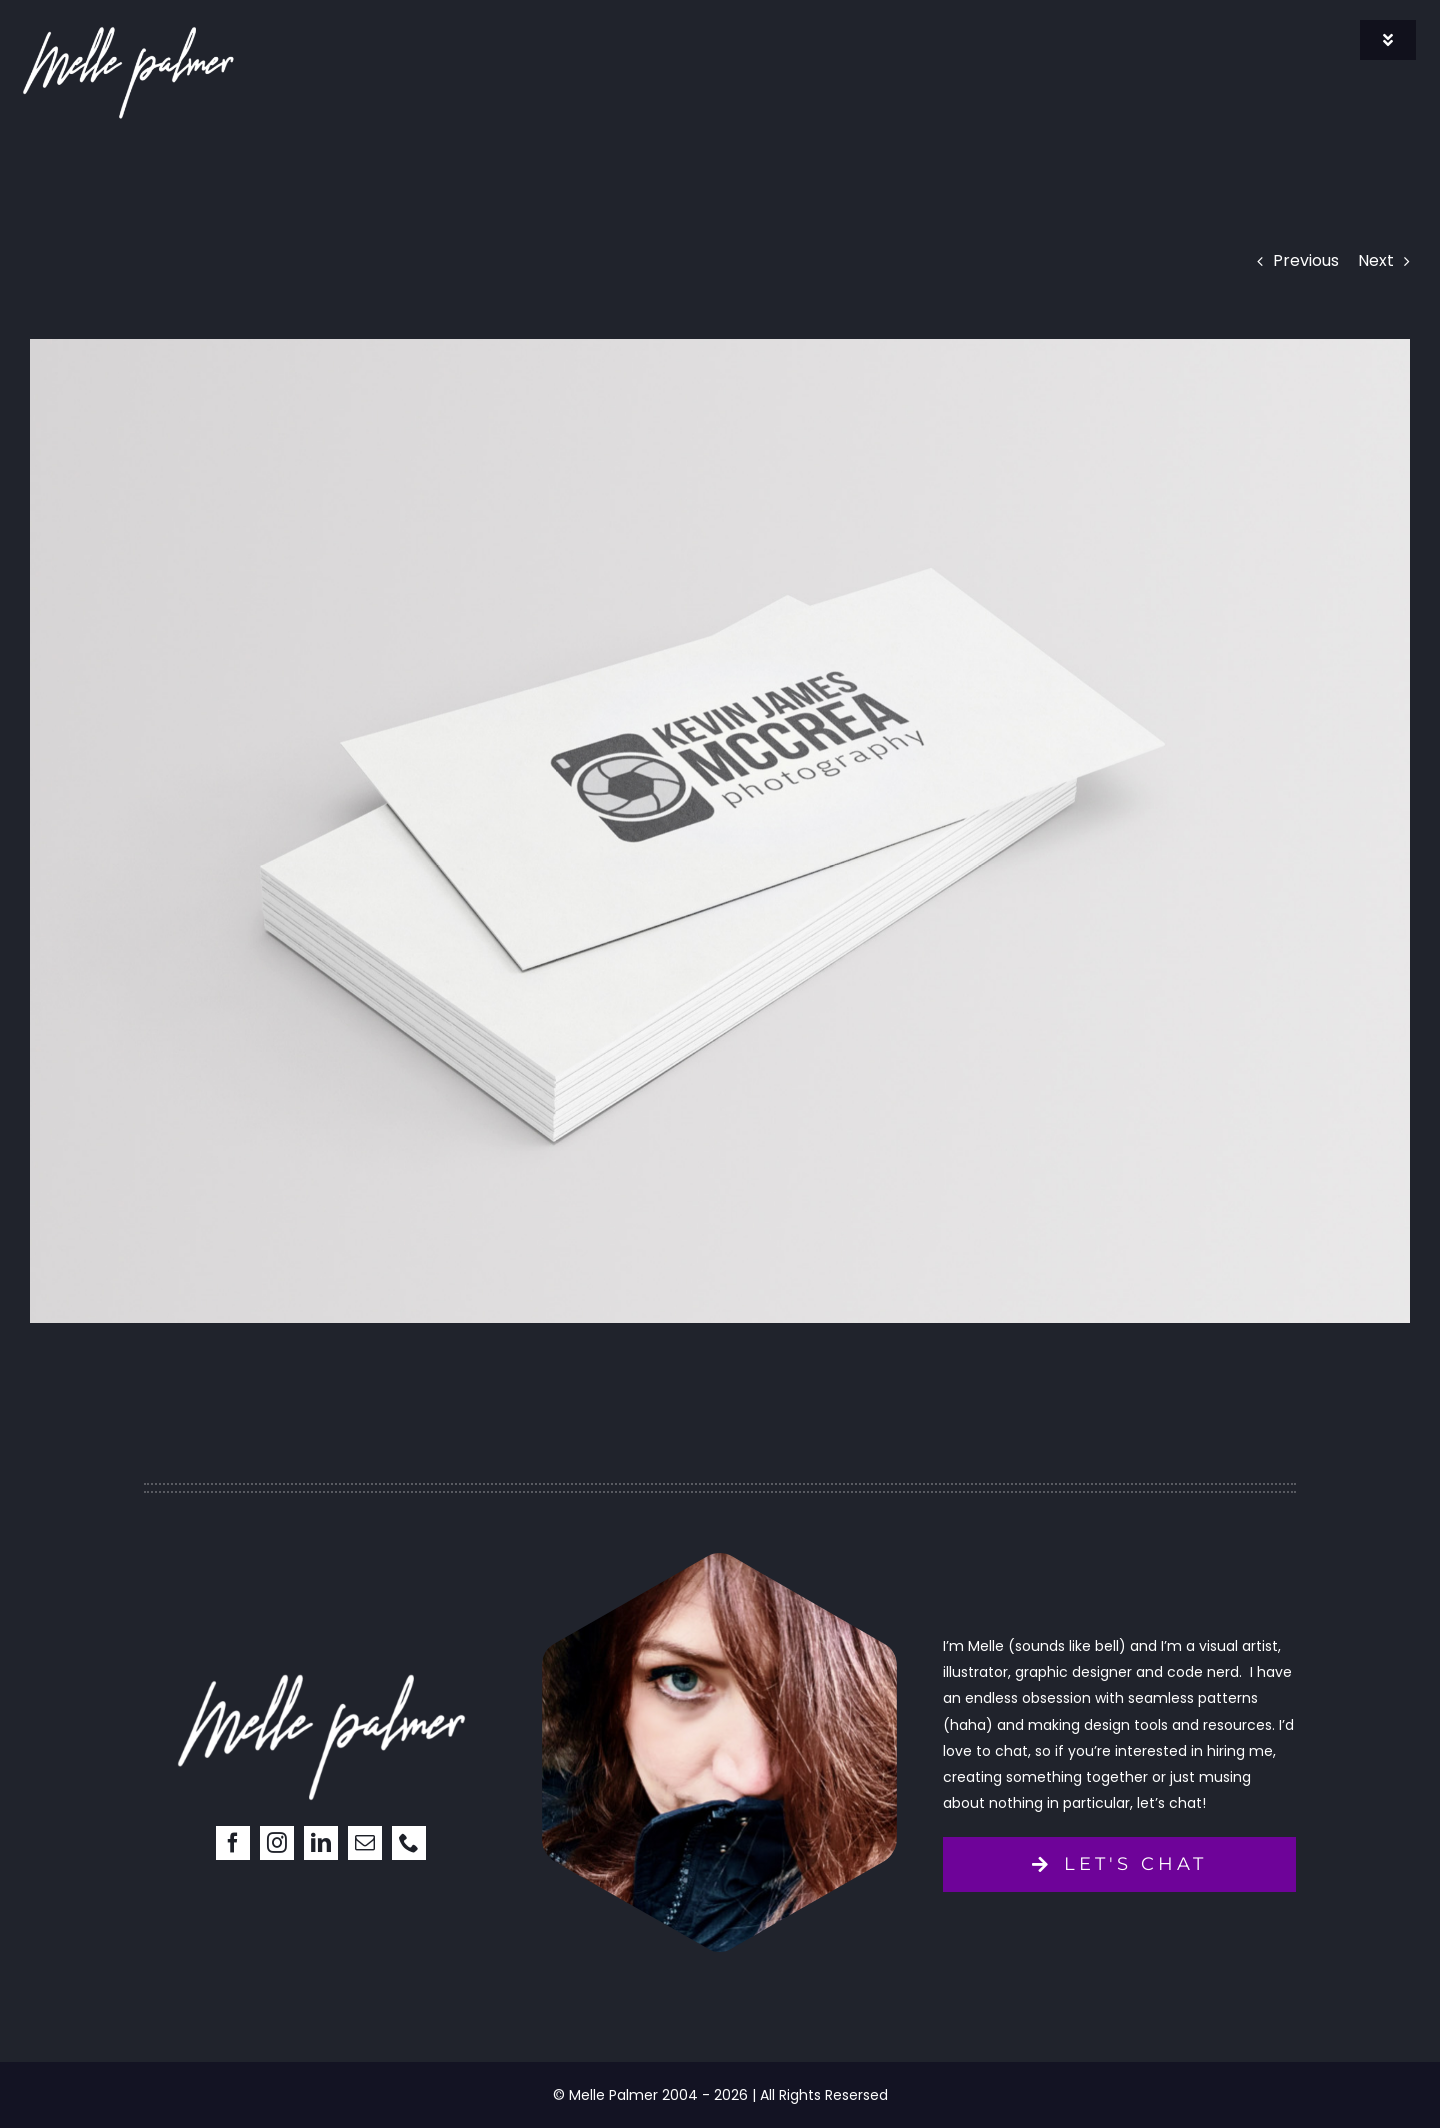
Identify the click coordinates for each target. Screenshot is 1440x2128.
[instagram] (277, 1843)
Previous (1306, 260)
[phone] (409, 1843)
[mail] (365, 1843)
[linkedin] (321, 1843)
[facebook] (233, 1843)
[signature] (128, 27)
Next (1376, 260)
